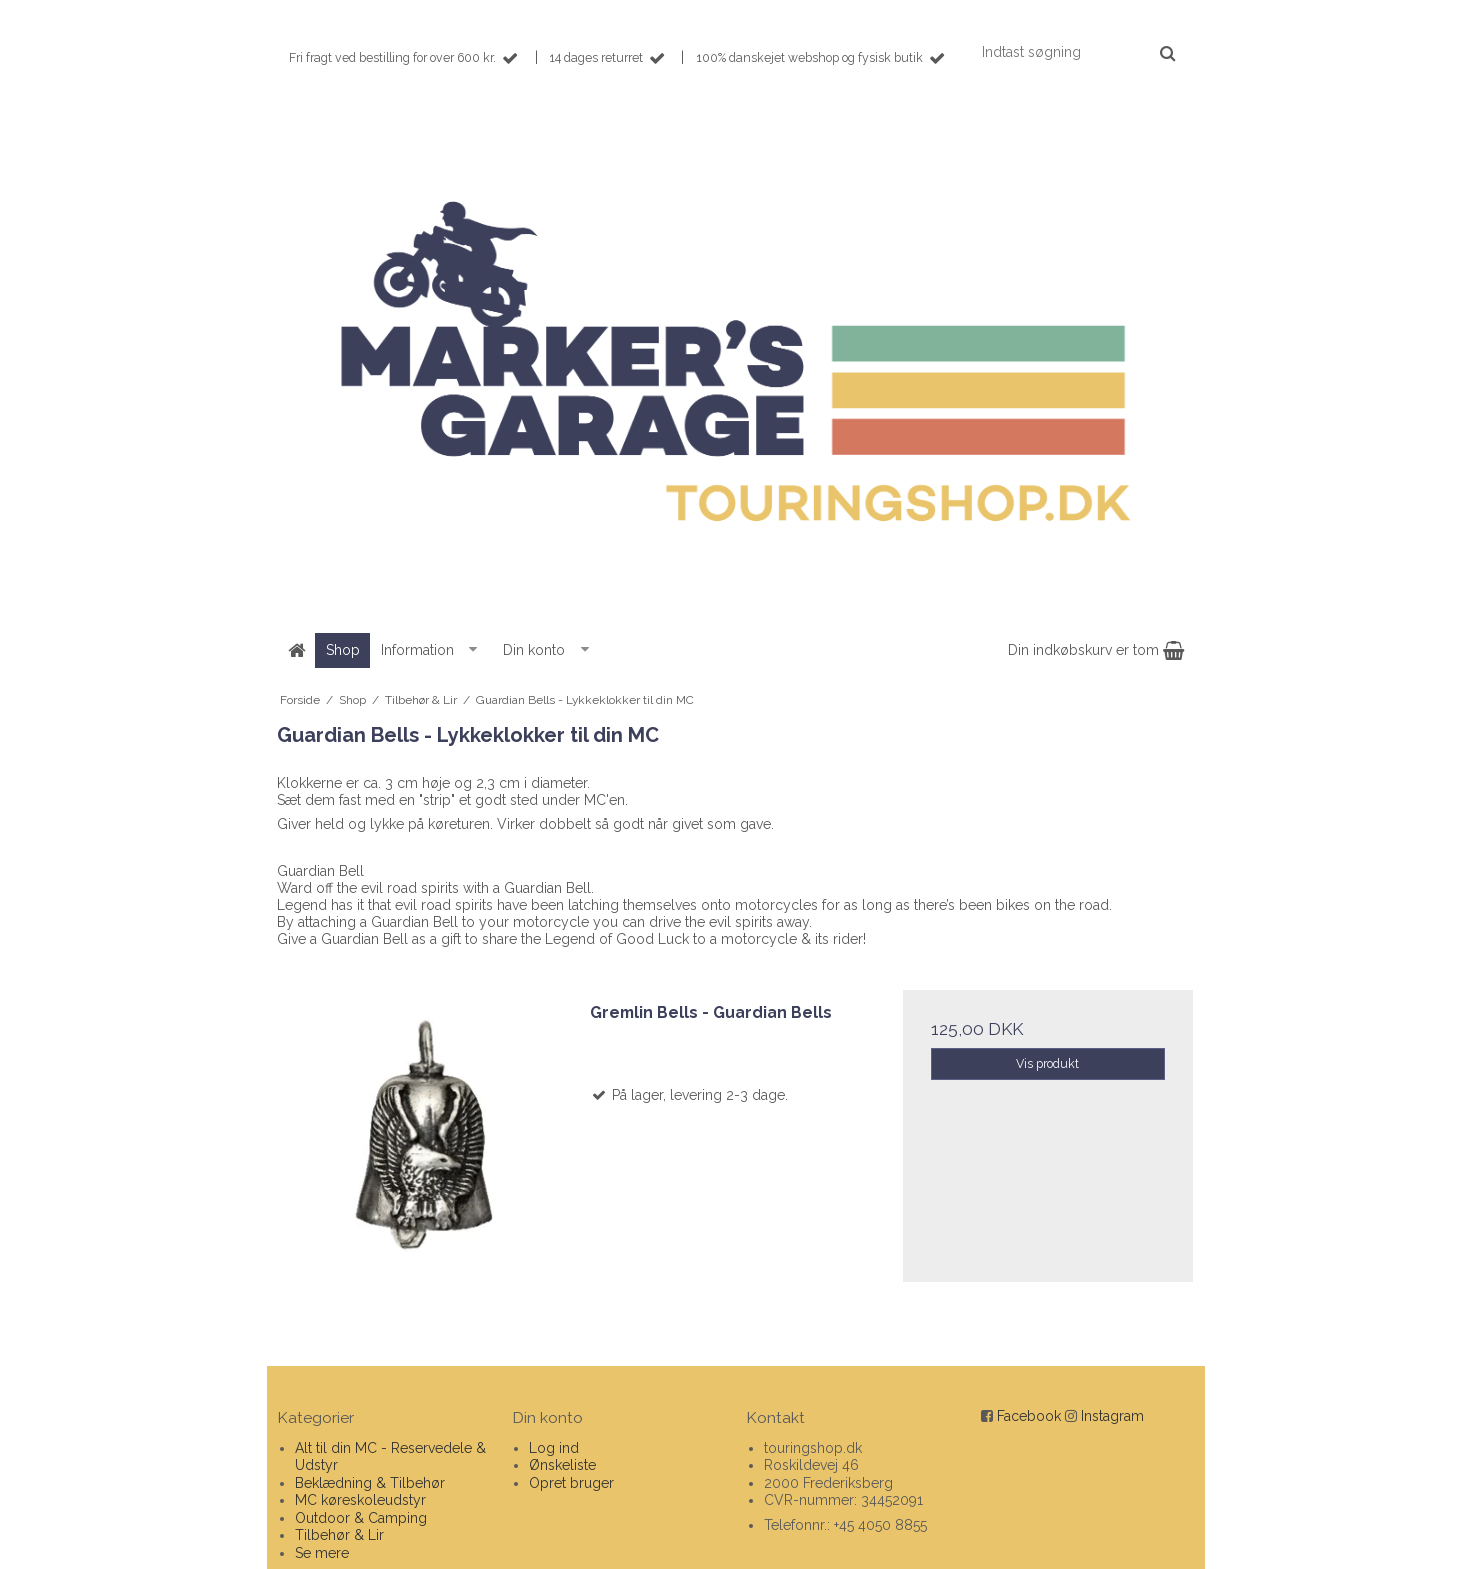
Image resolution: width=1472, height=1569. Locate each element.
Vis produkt (1047, 1063)
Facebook (1029, 1416)
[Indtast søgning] (1077, 52)
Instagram (1112, 1416)
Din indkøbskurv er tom (1096, 650)
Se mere (322, 1553)
